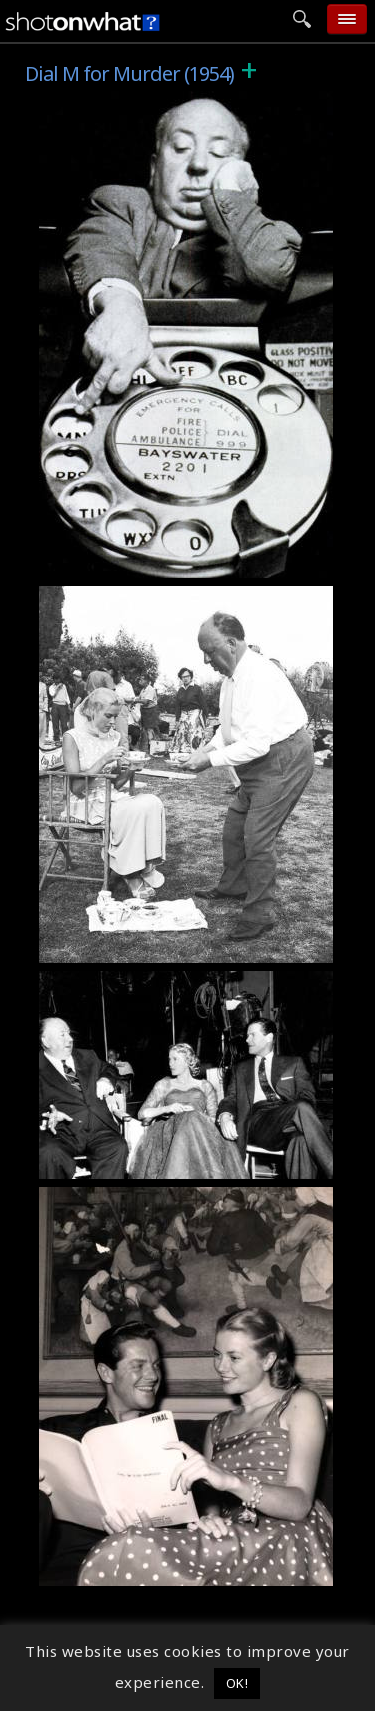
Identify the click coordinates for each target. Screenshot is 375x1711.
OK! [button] (237, 1683)
